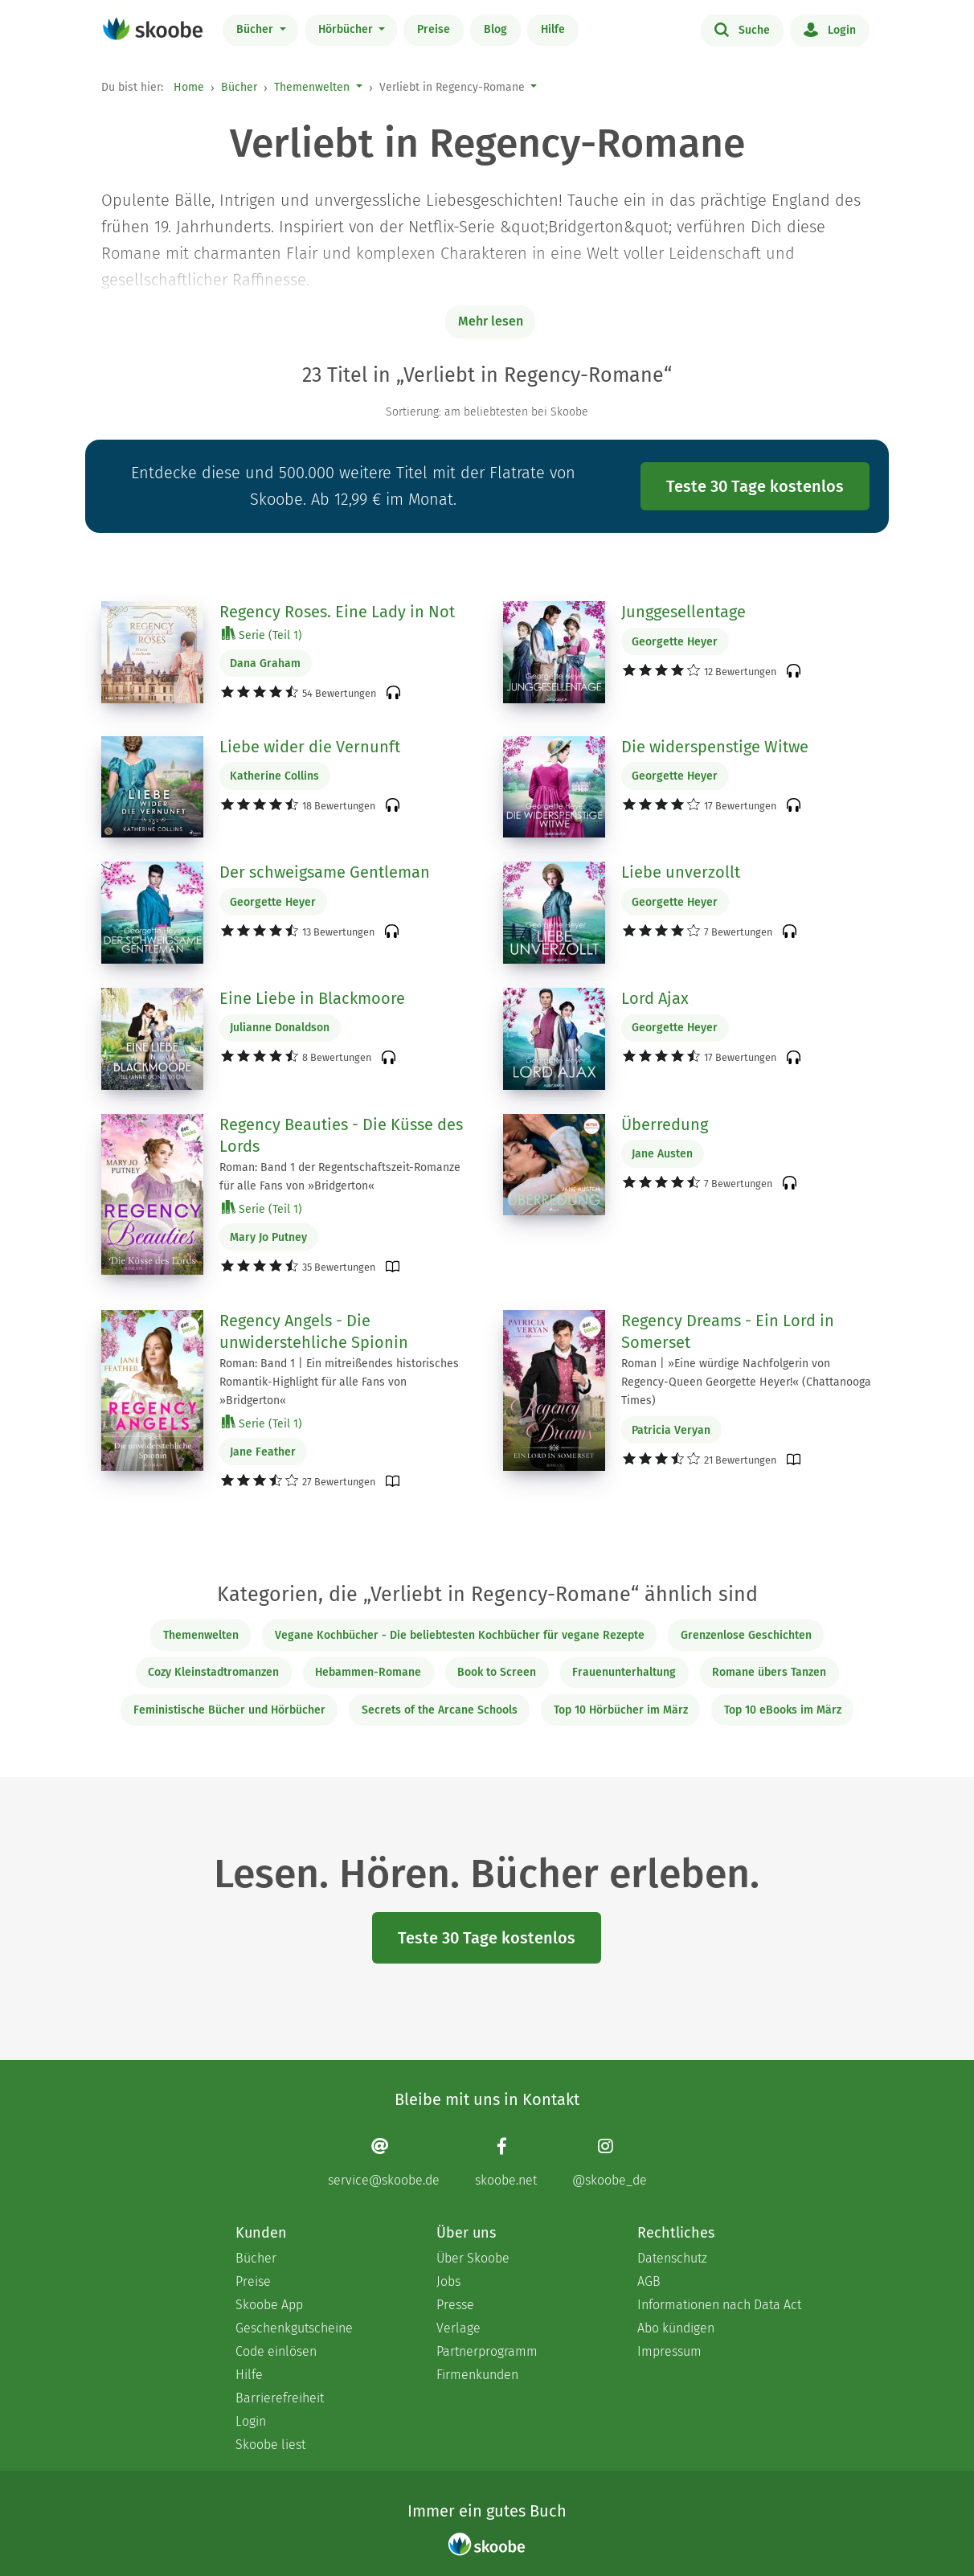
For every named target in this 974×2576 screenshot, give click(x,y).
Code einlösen (276, 2351)
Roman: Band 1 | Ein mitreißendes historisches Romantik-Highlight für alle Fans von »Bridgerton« (339, 1382)
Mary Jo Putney (268, 1237)
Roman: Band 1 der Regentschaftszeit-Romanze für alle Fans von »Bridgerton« (339, 1177)
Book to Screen (496, 1672)
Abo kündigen (675, 2328)
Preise (433, 29)
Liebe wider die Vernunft (309, 746)
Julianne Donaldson (279, 1027)
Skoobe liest (270, 2444)
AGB (649, 2281)
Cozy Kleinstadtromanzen (213, 1672)
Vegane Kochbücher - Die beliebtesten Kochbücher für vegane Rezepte (460, 1635)
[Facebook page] (506, 2161)
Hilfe (553, 29)
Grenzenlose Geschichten (746, 1635)
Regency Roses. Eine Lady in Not (337, 611)
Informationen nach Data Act (719, 2304)
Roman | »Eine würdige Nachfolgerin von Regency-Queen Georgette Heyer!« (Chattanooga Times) (746, 1382)
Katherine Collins (274, 776)
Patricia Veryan (671, 1430)
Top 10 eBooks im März (782, 1710)
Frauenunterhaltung (624, 1672)
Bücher (256, 29)
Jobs (448, 2281)
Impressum (669, 2351)
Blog (495, 29)
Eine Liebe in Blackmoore (312, 998)
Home (189, 87)
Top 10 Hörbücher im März (621, 1710)
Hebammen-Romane (368, 1672)
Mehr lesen (490, 321)
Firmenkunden (477, 2374)
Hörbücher (347, 29)
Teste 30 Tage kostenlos (755, 486)
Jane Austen (662, 1154)
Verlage (458, 2328)
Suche (742, 29)
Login (830, 29)
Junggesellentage (683, 611)
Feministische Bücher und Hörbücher (229, 1710)
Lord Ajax (655, 998)
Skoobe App (269, 2304)
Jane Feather (263, 1452)
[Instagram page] (609, 2161)
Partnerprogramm (487, 2351)
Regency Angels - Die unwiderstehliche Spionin (313, 1332)
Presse (455, 2304)
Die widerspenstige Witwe (714, 746)
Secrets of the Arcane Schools (440, 1710)
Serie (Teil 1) (262, 634)
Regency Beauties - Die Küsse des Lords (341, 1136)
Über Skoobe (473, 2258)
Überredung (664, 1124)
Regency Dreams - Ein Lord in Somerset (727, 1332)
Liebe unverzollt (680, 872)
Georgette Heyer (675, 642)
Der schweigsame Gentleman (324, 872)
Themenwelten (312, 87)
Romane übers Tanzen (769, 1672)
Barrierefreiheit (279, 2398)
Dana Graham (265, 663)
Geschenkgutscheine (294, 2328)
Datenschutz (672, 2258)
